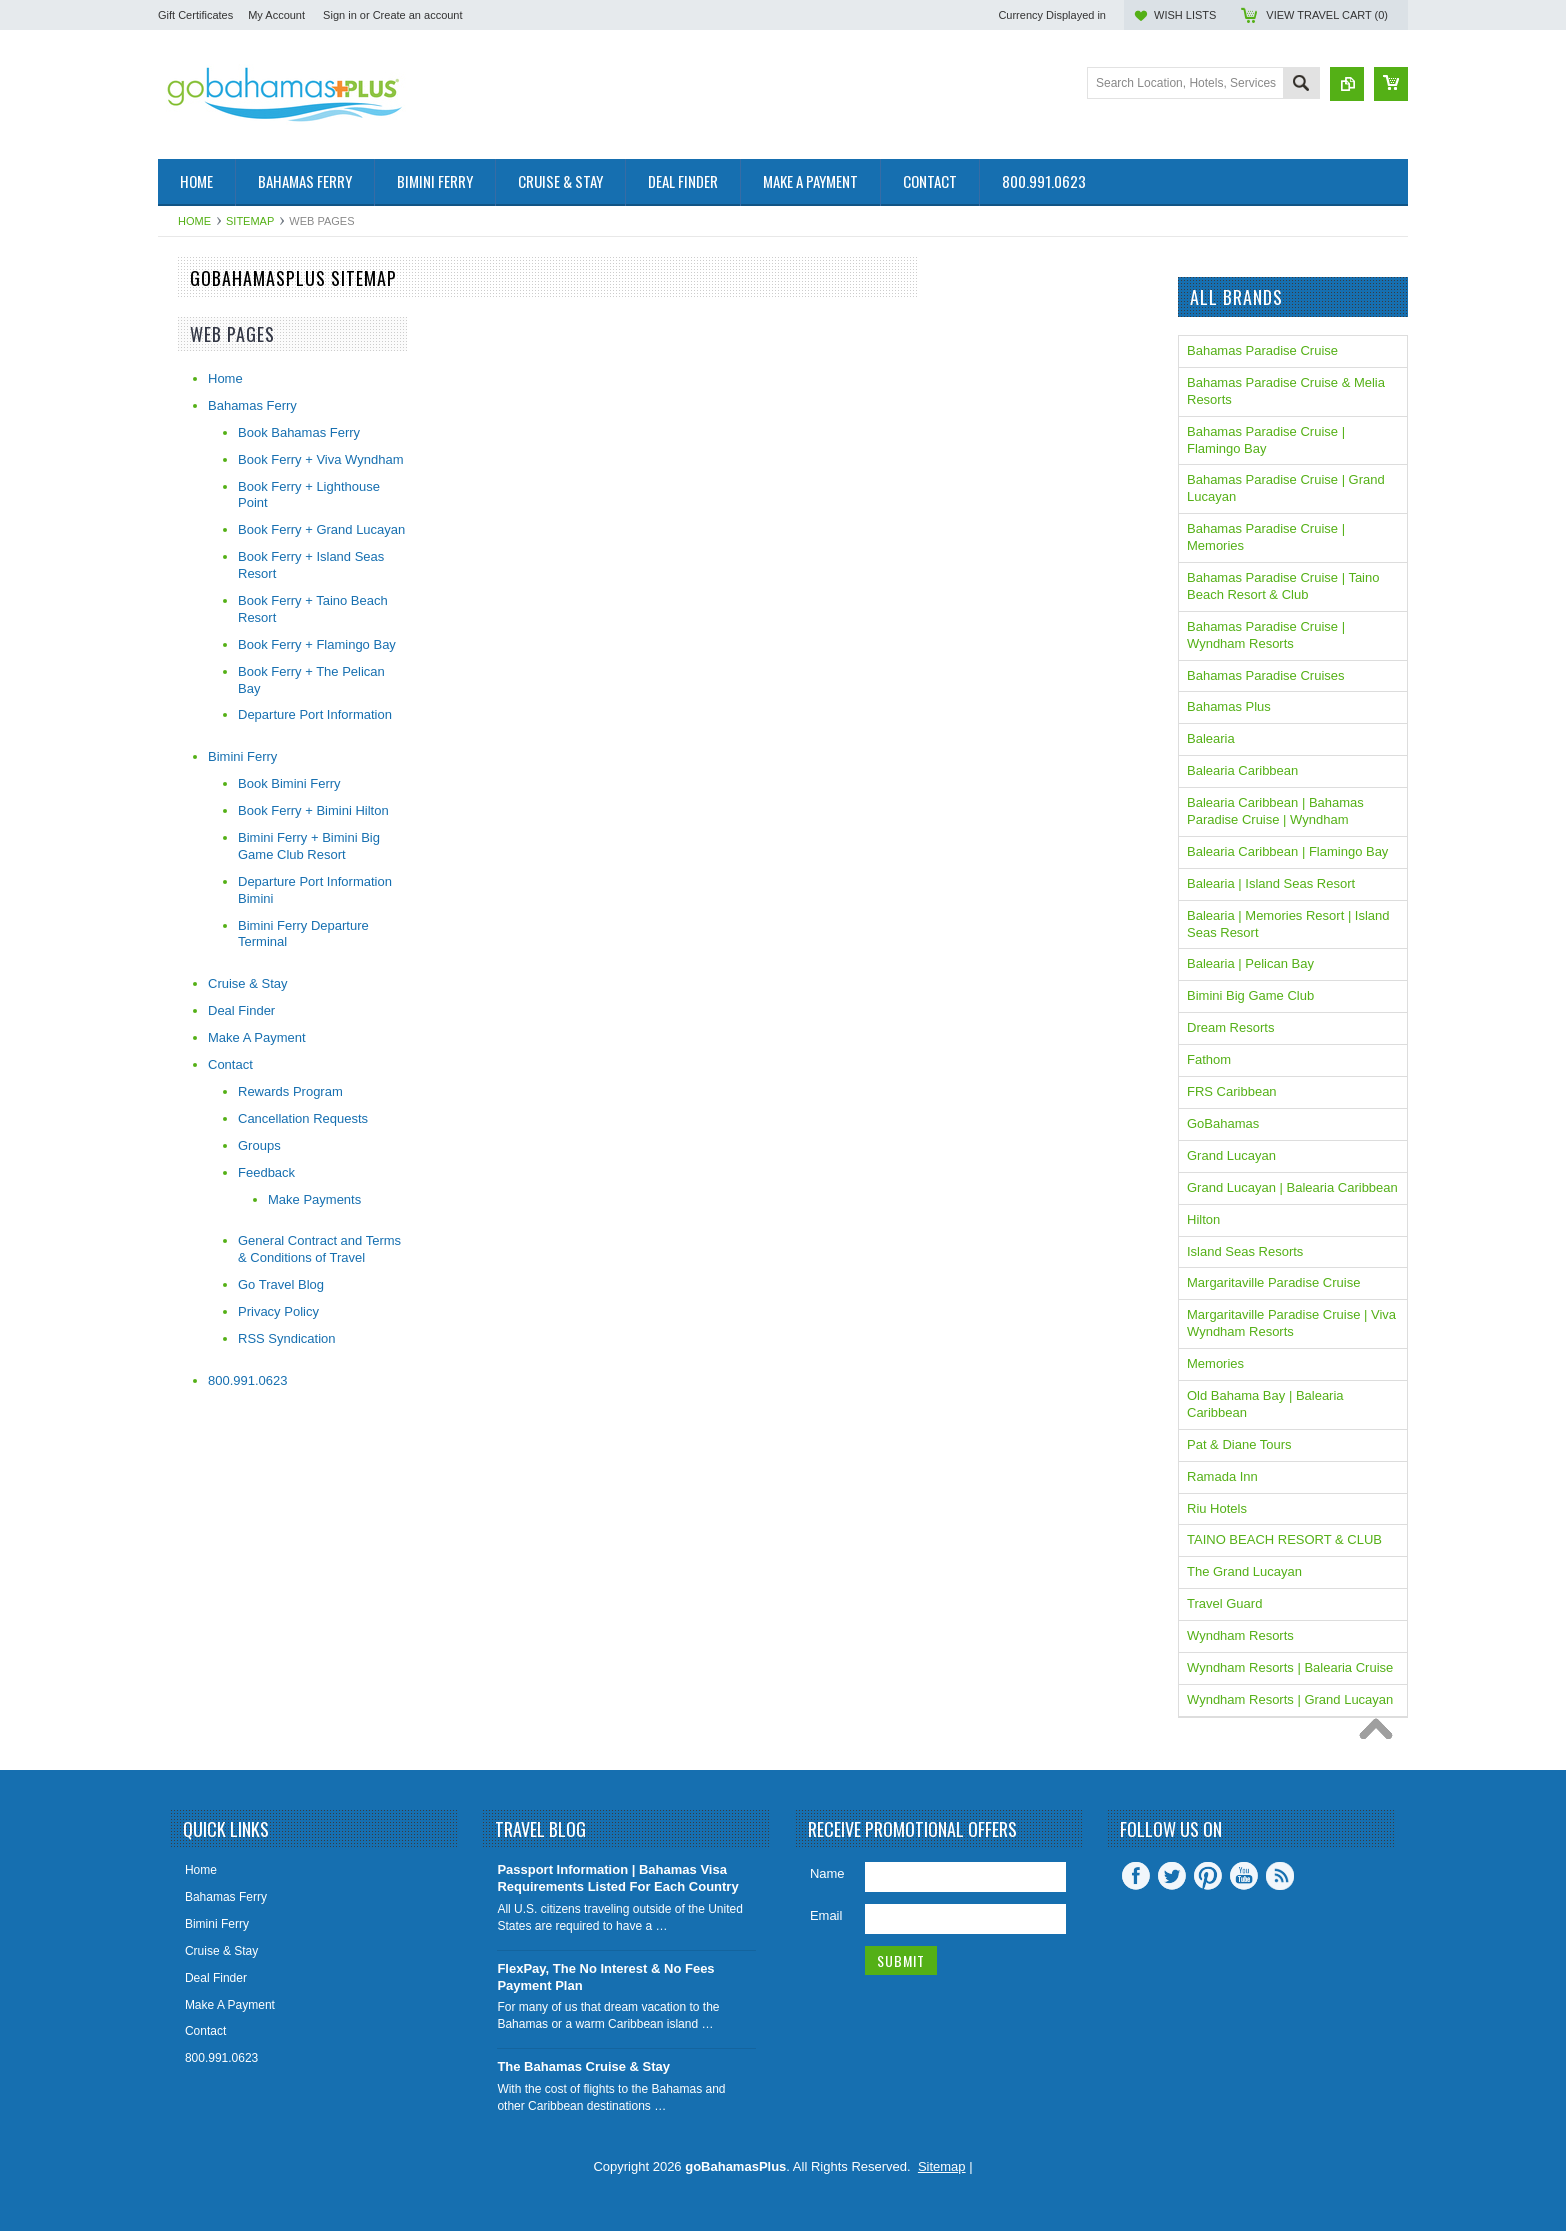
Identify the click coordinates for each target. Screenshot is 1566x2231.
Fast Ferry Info (200, 323)
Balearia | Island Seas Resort (1271, 883)
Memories (1215, 1363)
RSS (1280, 1876)
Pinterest (1208, 1876)
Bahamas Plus (1229, 706)
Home (194, 221)
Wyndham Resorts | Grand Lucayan (1290, 1699)
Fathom (1209, 1059)
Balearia (1211, 738)
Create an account (418, 15)
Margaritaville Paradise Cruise (1273, 1282)
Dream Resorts (1230, 1027)
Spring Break (195, 374)
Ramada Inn (1222, 1476)
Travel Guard (1224, 1603)
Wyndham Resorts (1240, 1635)
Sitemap (250, 221)
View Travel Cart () (1327, 15)
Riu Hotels (1217, 1508)
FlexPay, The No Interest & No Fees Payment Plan (605, 1977)
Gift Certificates (195, 15)
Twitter (1172, 1876)
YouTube (1244, 1876)
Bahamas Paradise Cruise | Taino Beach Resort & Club (1283, 586)
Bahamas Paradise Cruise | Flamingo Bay (1266, 440)
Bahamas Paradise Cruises (1266, 675)
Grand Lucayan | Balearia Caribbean (1292, 1187)
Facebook (1136, 1876)
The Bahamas (198, 306)
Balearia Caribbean (1242, 770)
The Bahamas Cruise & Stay (583, 2066)
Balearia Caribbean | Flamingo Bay (1287, 851)
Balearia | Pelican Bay (1250, 963)
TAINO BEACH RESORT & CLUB (1284, 1539)
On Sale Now (196, 357)
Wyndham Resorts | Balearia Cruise (1290, 1667)
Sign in (340, 15)
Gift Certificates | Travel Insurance (256, 407)
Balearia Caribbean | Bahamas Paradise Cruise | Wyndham (1275, 811)
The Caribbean (201, 390)
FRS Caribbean (1232, 1091)
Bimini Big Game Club (1250, 995)
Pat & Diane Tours (1239, 1444)
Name (827, 1873)
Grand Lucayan (1231, 1155)
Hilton (1203, 1219)
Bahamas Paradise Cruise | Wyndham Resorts (1266, 635)
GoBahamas (1223, 1123)
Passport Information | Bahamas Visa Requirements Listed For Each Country (617, 1878)
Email (826, 1915)
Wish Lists (1185, 15)
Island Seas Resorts (1245, 1251)
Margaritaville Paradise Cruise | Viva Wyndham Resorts (1291, 1323)
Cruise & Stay (197, 340)
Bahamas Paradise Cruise (1262, 350)
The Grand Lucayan (1244, 1571)
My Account (276, 15)
